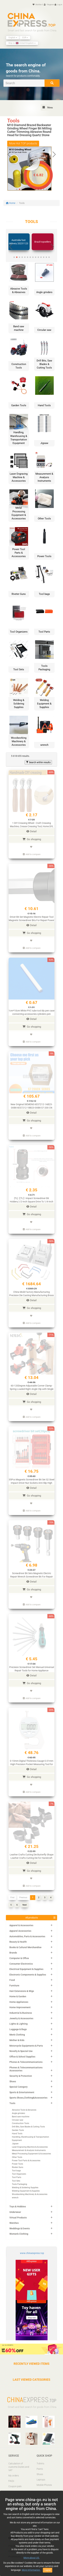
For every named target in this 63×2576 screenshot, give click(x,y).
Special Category (18, 2086)
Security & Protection (20, 2076)
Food (12, 1980)
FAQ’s (11, 2481)
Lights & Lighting (18, 2023)
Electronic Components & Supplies (27, 1974)
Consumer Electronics (21, 1963)
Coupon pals (15, 2486)
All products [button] (31, 1917)
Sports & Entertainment (21, 2092)
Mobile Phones (44, 2485)
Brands (13, 1952)
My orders (13, 2475)
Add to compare (31, 854)
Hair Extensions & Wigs (21, 1991)
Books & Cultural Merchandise (25, 1947)
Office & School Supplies (22, 2056)
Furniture (14, 1985)
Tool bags (16, 2170)
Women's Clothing (18, 2233)
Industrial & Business (20, 2013)
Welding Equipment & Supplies (26, 2191)
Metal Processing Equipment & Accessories (31, 2154)
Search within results (38, 762)
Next (25, 1905)
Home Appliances (18, 2002)
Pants (40, 2469)
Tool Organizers (19, 2174)
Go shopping (32, 839)
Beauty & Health (18, 1941)
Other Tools (17, 2157)
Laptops (41, 2479)
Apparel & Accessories (21, 1925)
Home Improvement (20, 2007)
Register (49, 5)
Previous (23, 1897)
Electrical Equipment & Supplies (26, 1969)
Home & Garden (17, 1996)
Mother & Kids (16, 2040)
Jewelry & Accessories (21, 2018)
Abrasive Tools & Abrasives (24, 2110)
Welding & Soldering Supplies (25, 2187)
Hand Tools (17, 2133)
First (12, 1897)
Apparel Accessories (20, 1931)
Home (10, 203)
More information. (31, 2570)
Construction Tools (20, 2123)
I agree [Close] (48, 2570)
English (13, 37)
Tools (12, 2103)
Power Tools (17, 2164)
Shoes (12, 2081)
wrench (15, 2197)
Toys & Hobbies (17, 2206)
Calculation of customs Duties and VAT (18, 2467)
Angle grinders (18, 2113)
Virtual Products (18, 2217)
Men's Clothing (17, 2034)
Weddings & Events (19, 2228)
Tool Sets (16, 2181)
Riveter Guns (17, 2167)
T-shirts (40, 2463)
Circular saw (17, 2120)
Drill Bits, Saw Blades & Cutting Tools (28, 2127)
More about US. (32, 2557)
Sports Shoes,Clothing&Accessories (28, 2097)
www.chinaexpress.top (32, 2253)
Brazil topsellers (43, 241)
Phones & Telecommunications (26, 2062)
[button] (54, 154)
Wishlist (38, 5)
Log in (58, 5)
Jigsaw (15, 2143)
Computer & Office (19, 1958)
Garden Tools (18, 2130)
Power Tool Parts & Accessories (26, 2160)
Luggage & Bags (18, 2029)
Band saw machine (20, 2116)
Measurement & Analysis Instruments (29, 2150)
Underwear (15, 2212)
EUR (25, 37)
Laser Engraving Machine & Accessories (30, 2147)
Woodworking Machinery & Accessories (29, 2194)
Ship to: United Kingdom (22, 43)
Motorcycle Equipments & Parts (26, 2045)
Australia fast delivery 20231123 (19, 242)
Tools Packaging (19, 2184)
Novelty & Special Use (21, 2051)
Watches (14, 2223)
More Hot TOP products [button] (25, 143)
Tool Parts (16, 2177)
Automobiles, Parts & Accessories (27, 1936)
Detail (31, 831)
